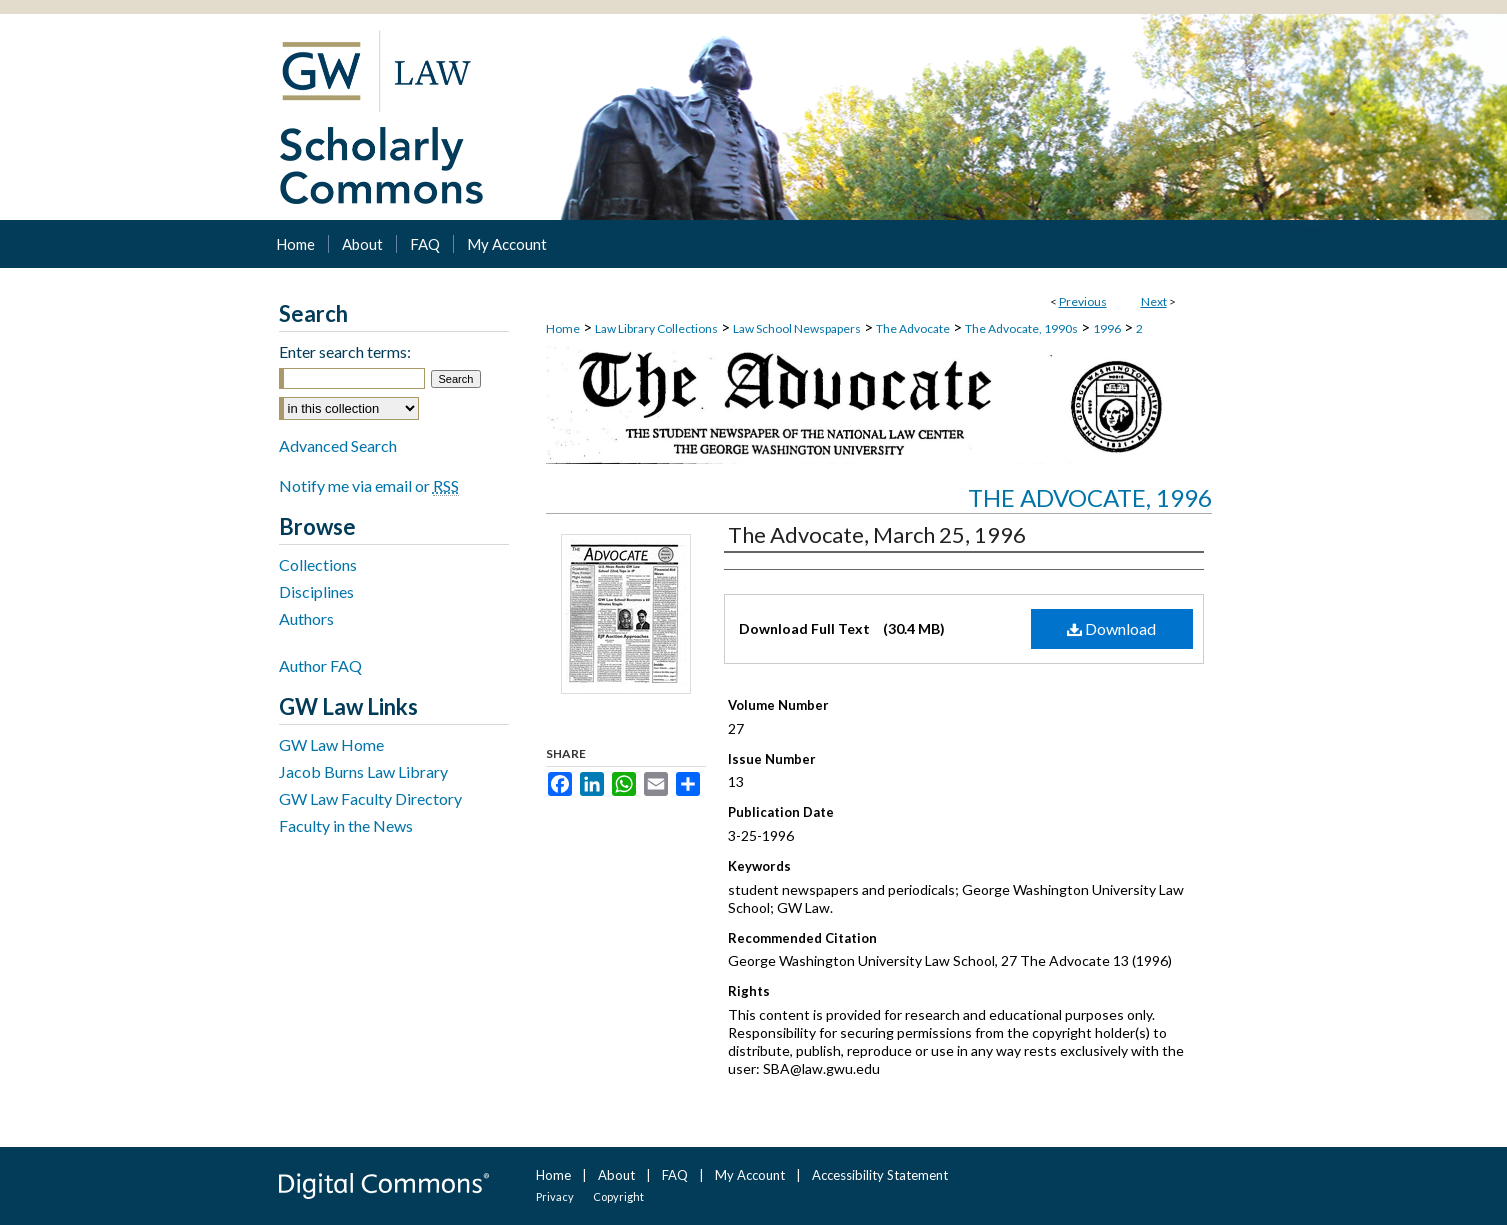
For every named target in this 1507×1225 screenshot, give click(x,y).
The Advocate (913, 328)
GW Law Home (331, 744)
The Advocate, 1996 (1090, 497)
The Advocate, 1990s (1021, 328)
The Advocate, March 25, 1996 (877, 534)
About (616, 1175)
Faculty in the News (346, 825)
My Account (750, 1175)
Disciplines (316, 591)
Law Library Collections (656, 328)
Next (1154, 301)
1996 (1107, 328)
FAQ (675, 1175)
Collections (318, 564)
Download (1111, 628)
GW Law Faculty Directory (370, 798)
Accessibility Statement (880, 1175)
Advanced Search (338, 445)
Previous (1083, 301)
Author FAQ (320, 665)
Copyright (618, 1196)
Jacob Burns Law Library (363, 771)
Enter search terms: (345, 351)
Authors (306, 618)
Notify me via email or (369, 485)
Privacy (555, 1196)
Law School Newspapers (797, 328)
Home (563, 328)
